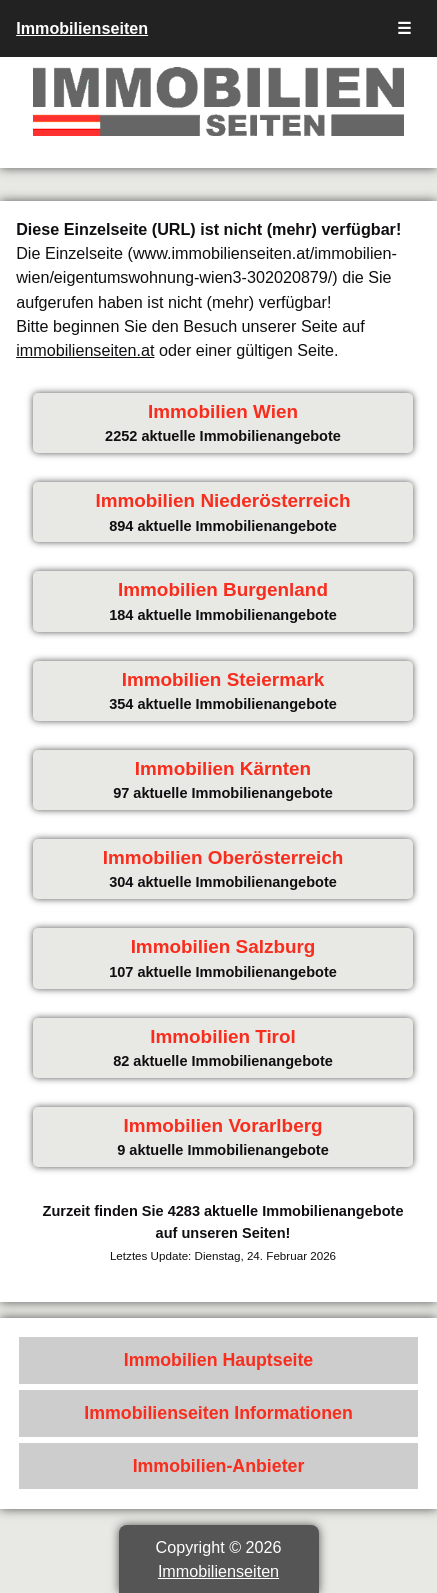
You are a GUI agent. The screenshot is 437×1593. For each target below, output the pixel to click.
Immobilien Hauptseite (219, 1360)
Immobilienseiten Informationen (218, 1413)
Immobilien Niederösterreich (222, 500)
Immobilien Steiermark (223, 679)
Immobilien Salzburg (223, 946)
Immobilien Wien (223, 411)
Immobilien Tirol (223, 1036)
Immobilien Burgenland (223, 589)
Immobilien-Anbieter (219, 1466)
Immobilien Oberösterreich (223, 857)
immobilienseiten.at (85, 350)
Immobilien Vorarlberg (222, 1125)
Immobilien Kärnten (223, 768)
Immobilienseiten (82, 28)
